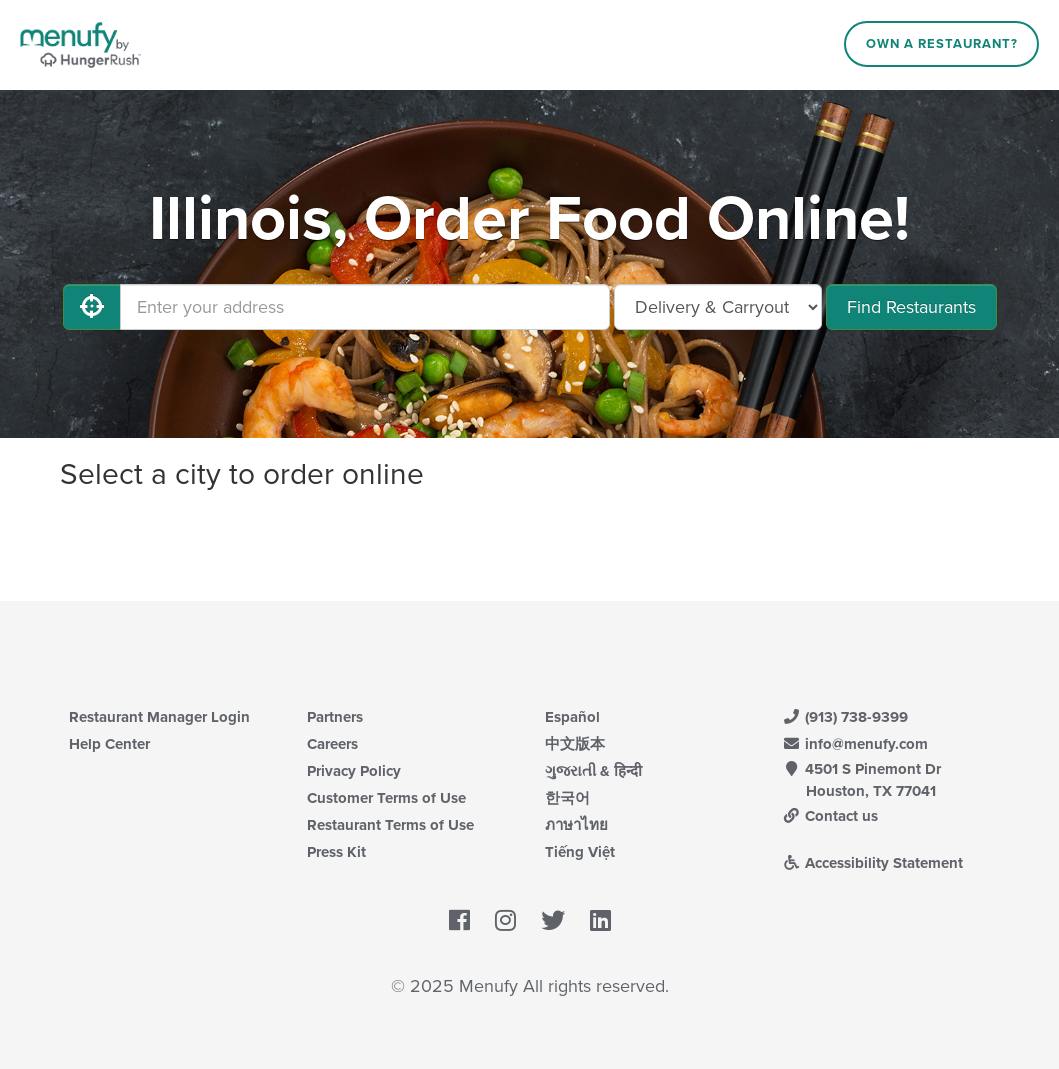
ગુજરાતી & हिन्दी (593, 771)
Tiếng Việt (580, 852)
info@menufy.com (856, 744)
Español (572, 717)
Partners (335, 717)
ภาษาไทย (576, 825)
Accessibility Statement (873, 863)
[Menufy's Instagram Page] (505, 921)
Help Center (109, 744)
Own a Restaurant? (942, 44)
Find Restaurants (911, 307)
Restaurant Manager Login (159, 717)
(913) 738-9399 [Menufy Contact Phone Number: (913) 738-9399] (846, 717)
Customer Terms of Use (386, 798)
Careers (332, 744)
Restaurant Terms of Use (390, 825)
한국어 (567, 798)
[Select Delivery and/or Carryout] (718, 307)
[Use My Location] (92, 307)
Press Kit (336, 852)
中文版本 (575, 744)
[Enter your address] (365, 307)
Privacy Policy (354, 771)
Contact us (831, 816)
